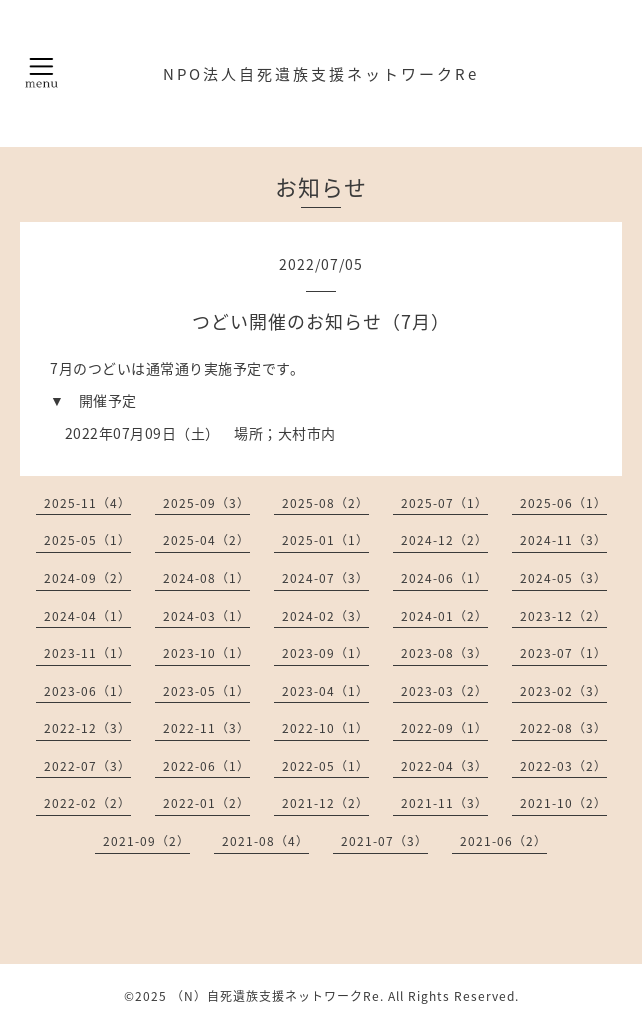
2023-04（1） (325, 691)
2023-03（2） (444, 691)
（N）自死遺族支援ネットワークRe (275, 996)
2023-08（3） (444, 653)
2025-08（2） (325, 503)
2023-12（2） (563, 616)
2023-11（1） (87, 653)
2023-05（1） (206, 691)
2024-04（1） (87, 616)
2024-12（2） (444, 540)
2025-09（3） (206, 503)
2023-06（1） (87, 691)
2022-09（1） (444, 728)
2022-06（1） (206, 766)
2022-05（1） (325, 766)
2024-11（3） (563, 540)
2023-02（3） (563, 691)
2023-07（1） (563, 653)
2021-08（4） (265, 841)
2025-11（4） (87, 503)
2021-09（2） (146, 841)
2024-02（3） (325, 616)
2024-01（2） (444, 616)
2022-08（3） (563, 728)
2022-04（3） (444, 766)
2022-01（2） (206, 803)
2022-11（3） (206, 728)
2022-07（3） (87, 766)
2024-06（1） (444, 578)
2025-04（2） (206, 540)
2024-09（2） (87, 578)
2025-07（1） (444, 503)
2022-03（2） (563, 766)
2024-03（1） (206, 616)
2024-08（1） (206, 578)
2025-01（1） (325, 540)
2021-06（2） (503, 841)
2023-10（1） (206, 653)
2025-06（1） (563, 503)
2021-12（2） (325, 803)
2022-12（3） (87, 728)
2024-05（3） (563, 578)
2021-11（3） (444, 803)
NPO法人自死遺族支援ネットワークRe (321, 74)
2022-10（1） (325, 728)
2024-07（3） (325, 578)
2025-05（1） (87, 540)
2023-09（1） (325, 653)
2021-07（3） (384, 841)
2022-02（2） (87, 803)
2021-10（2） (563, 803)
